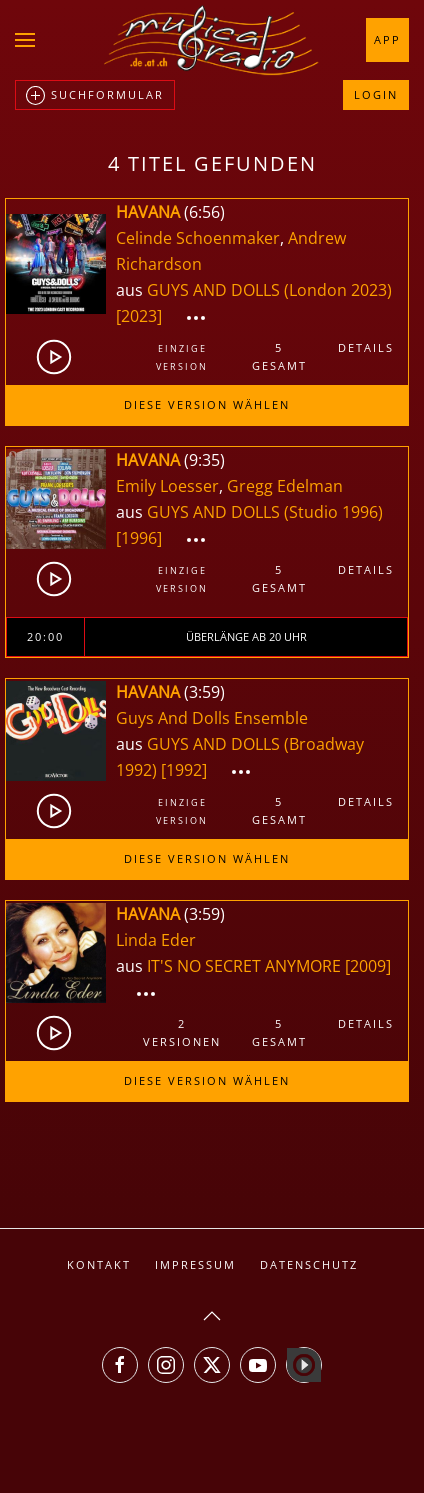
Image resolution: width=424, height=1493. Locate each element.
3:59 (204, 692)
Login (376, 94)
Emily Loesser (167, 486)
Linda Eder (156, 940)
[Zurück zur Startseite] (212, 40)
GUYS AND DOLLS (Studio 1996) (265, 512)
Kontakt (99, 1264)
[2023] (139, 316)
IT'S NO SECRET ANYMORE (246, 966)
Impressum (195, 1264)
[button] (25, 40)
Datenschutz (309, 1264)
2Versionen (182, 1032)
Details (366, 347)
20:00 (45, 636)
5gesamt (279, 356)
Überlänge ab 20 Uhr (246, 636)
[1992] (184, 770)
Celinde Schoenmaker (198, 238)
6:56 (204, 212)
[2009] (368, 966)
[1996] (139, 538)
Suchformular (95, 96)
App (387, 39)
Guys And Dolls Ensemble (212, 718)
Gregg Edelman (285, 486)
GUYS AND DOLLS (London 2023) (269, 290)
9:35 (204, 460)
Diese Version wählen (207, 404)
